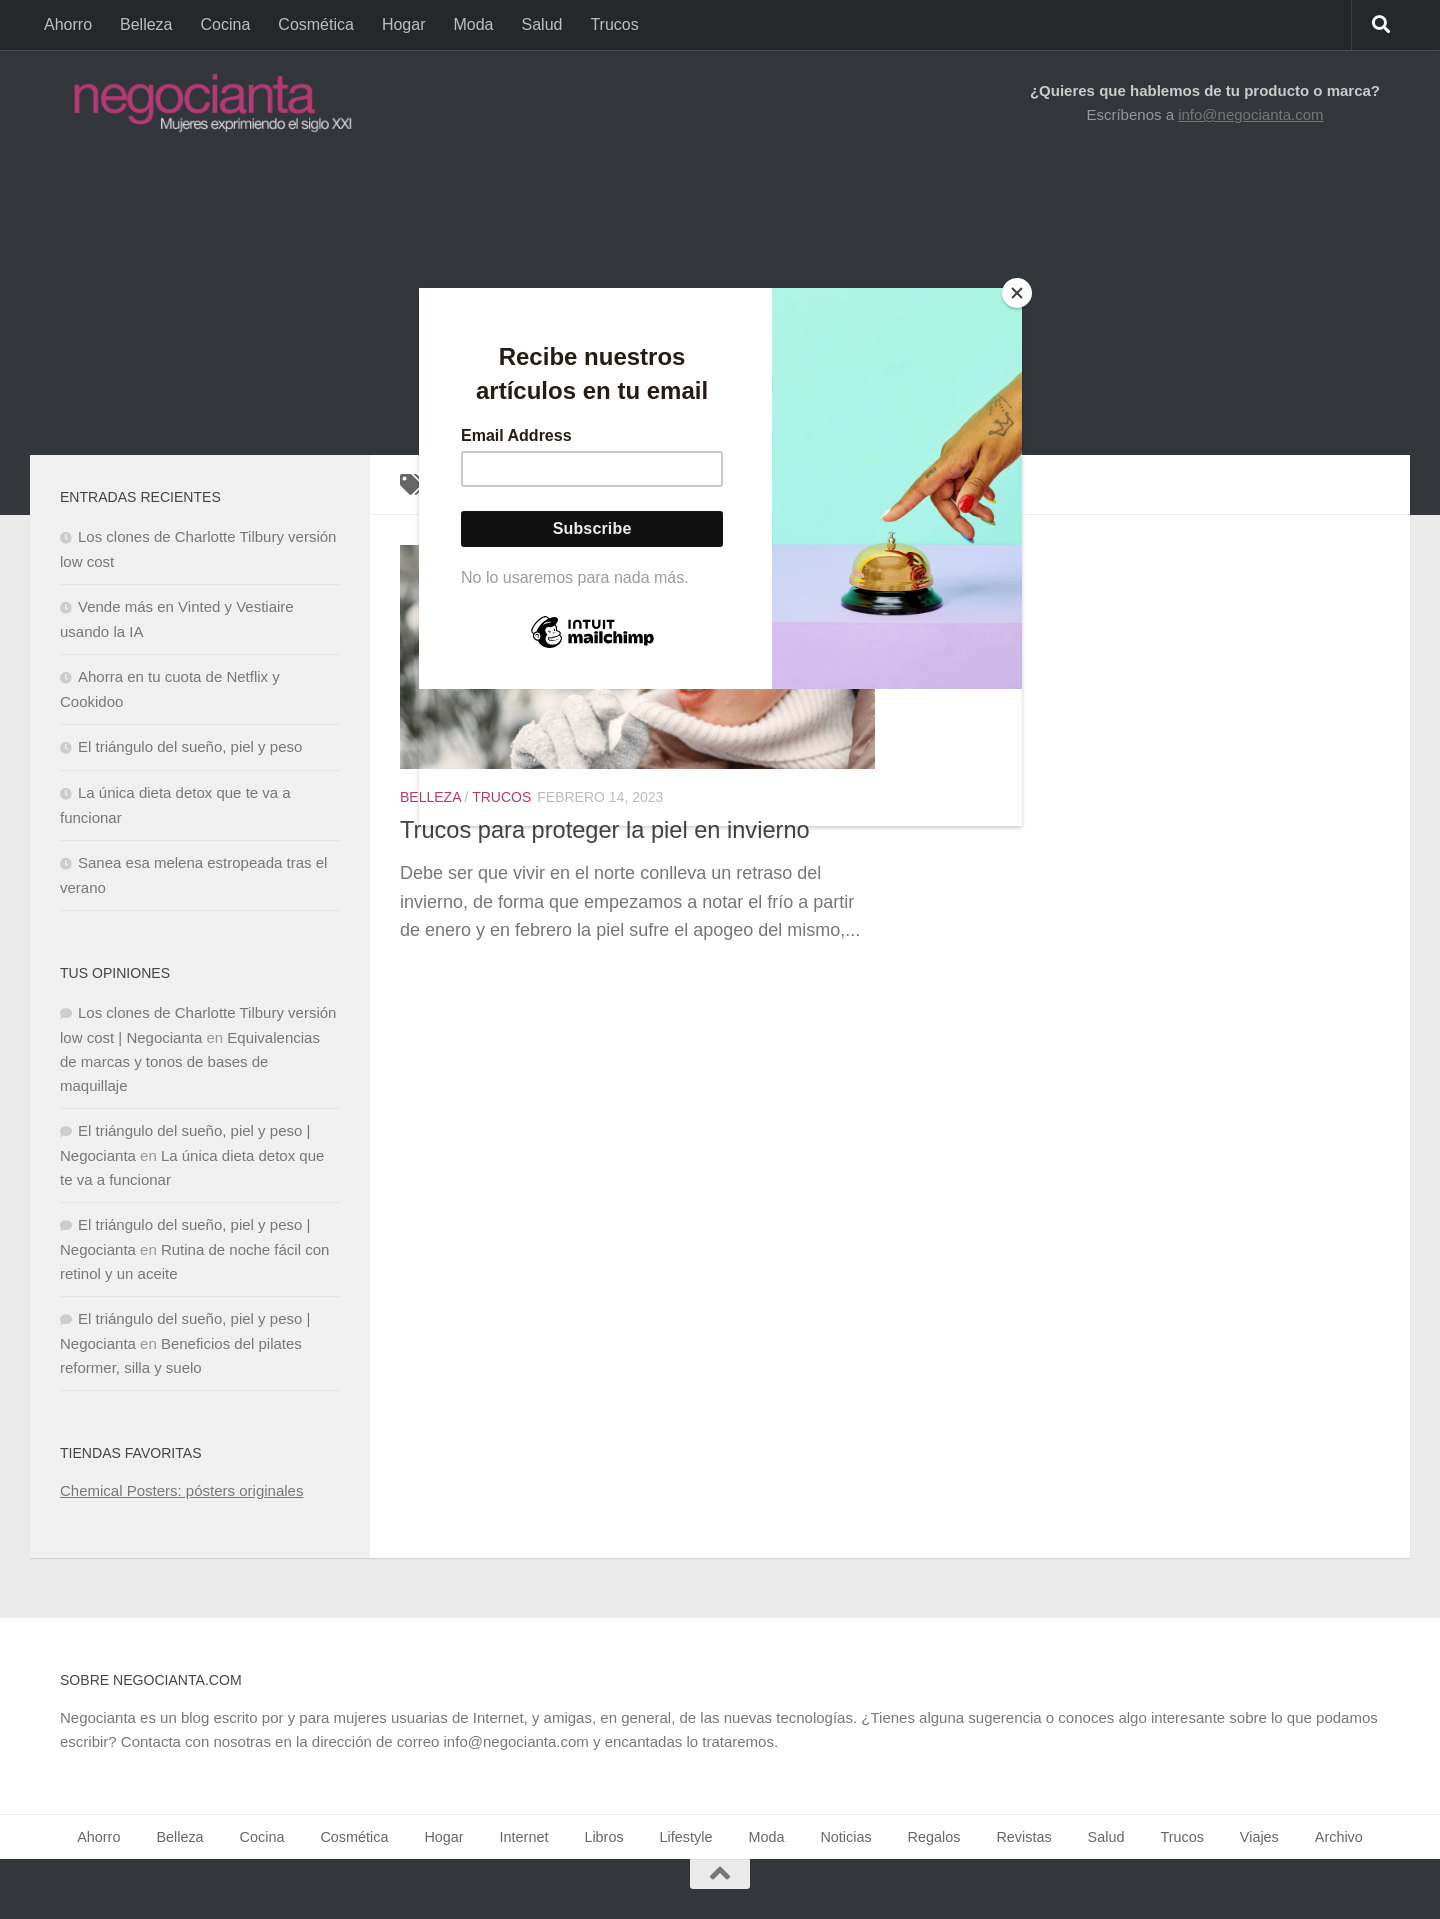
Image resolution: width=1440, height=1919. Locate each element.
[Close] (1017, 293)
